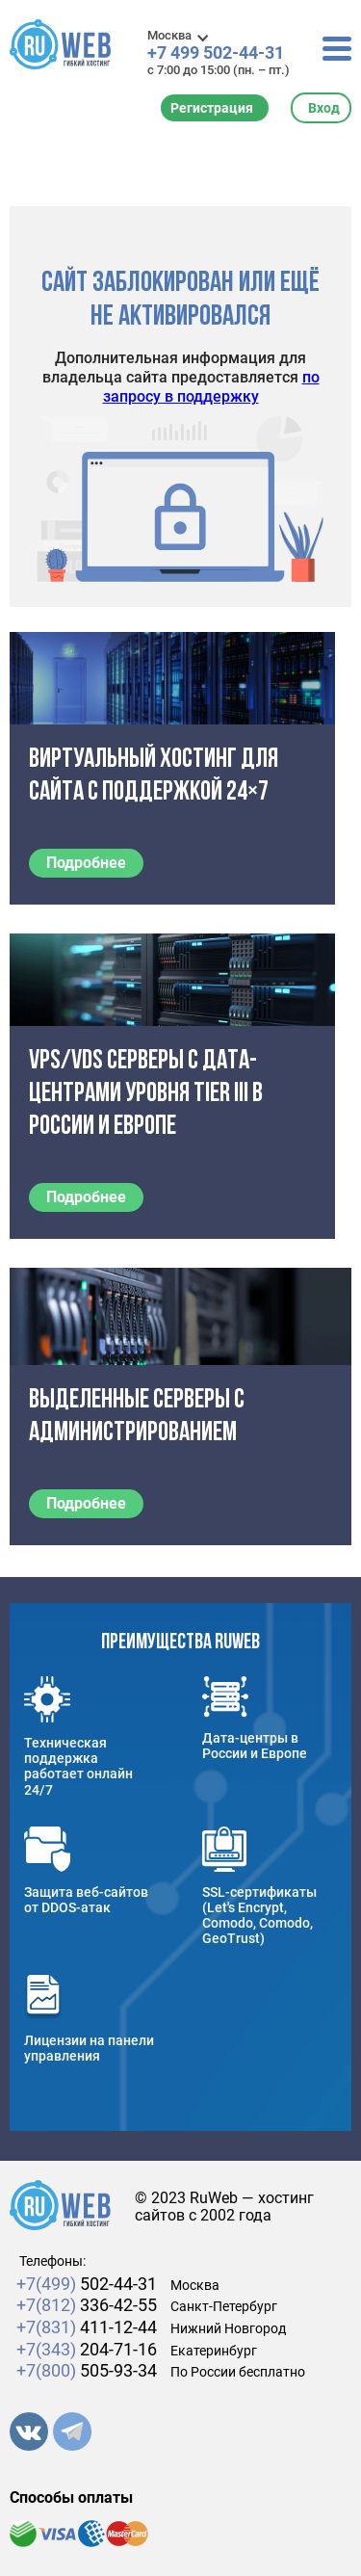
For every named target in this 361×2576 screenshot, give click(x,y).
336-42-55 (86, 2305)
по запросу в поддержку (211, 387)
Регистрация (211, 108)
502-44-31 (86, 2284)
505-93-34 (86, 2370)
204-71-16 (86, 2349)
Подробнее (86, 863)
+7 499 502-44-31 (215, 53)
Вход (324, 108)
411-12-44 (86, 2327)
